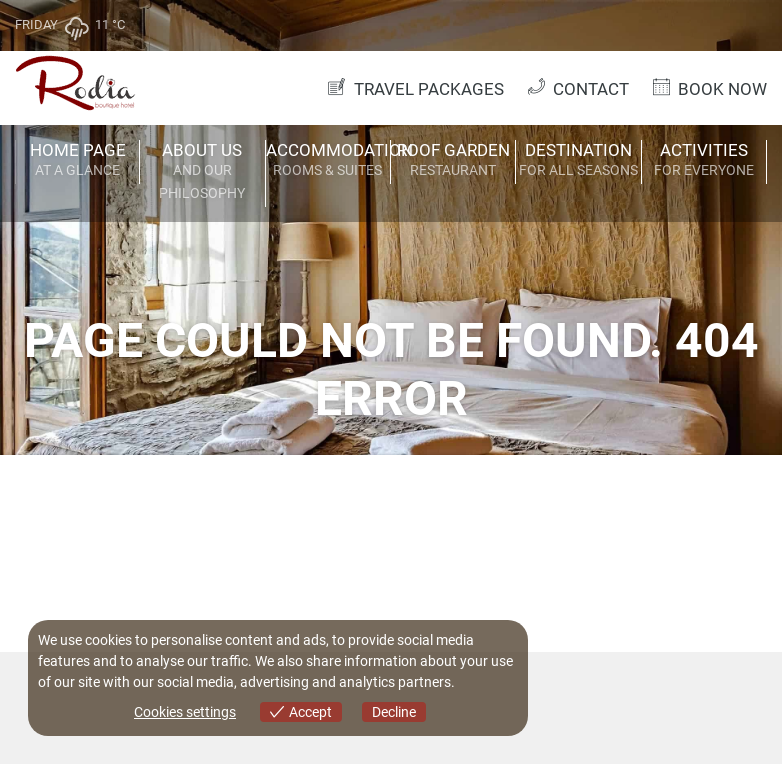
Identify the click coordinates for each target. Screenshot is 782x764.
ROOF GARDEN (453, 161)
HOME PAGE (77, 161)
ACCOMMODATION (328, 161)
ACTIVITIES (704, 161)
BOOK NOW (708, 88)
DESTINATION (578, 161)
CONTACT (576, 88)
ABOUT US (202, 172)
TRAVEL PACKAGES (413, 88)
